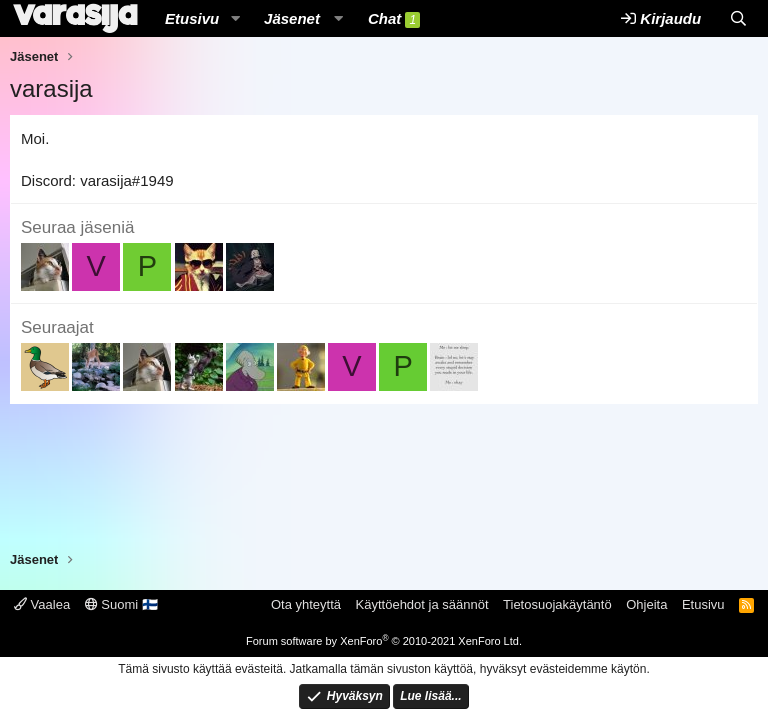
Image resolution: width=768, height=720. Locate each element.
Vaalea (42, 604)
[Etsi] (738, 18)
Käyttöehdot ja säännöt (422, 604)
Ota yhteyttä (306, 604)
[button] (235, 18)
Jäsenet (292, 18)
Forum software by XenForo (384, 641)
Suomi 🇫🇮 (121, 604)
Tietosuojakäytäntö (557, 604)
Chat (394, 19)
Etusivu (192, 18)
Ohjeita (646, 604)
